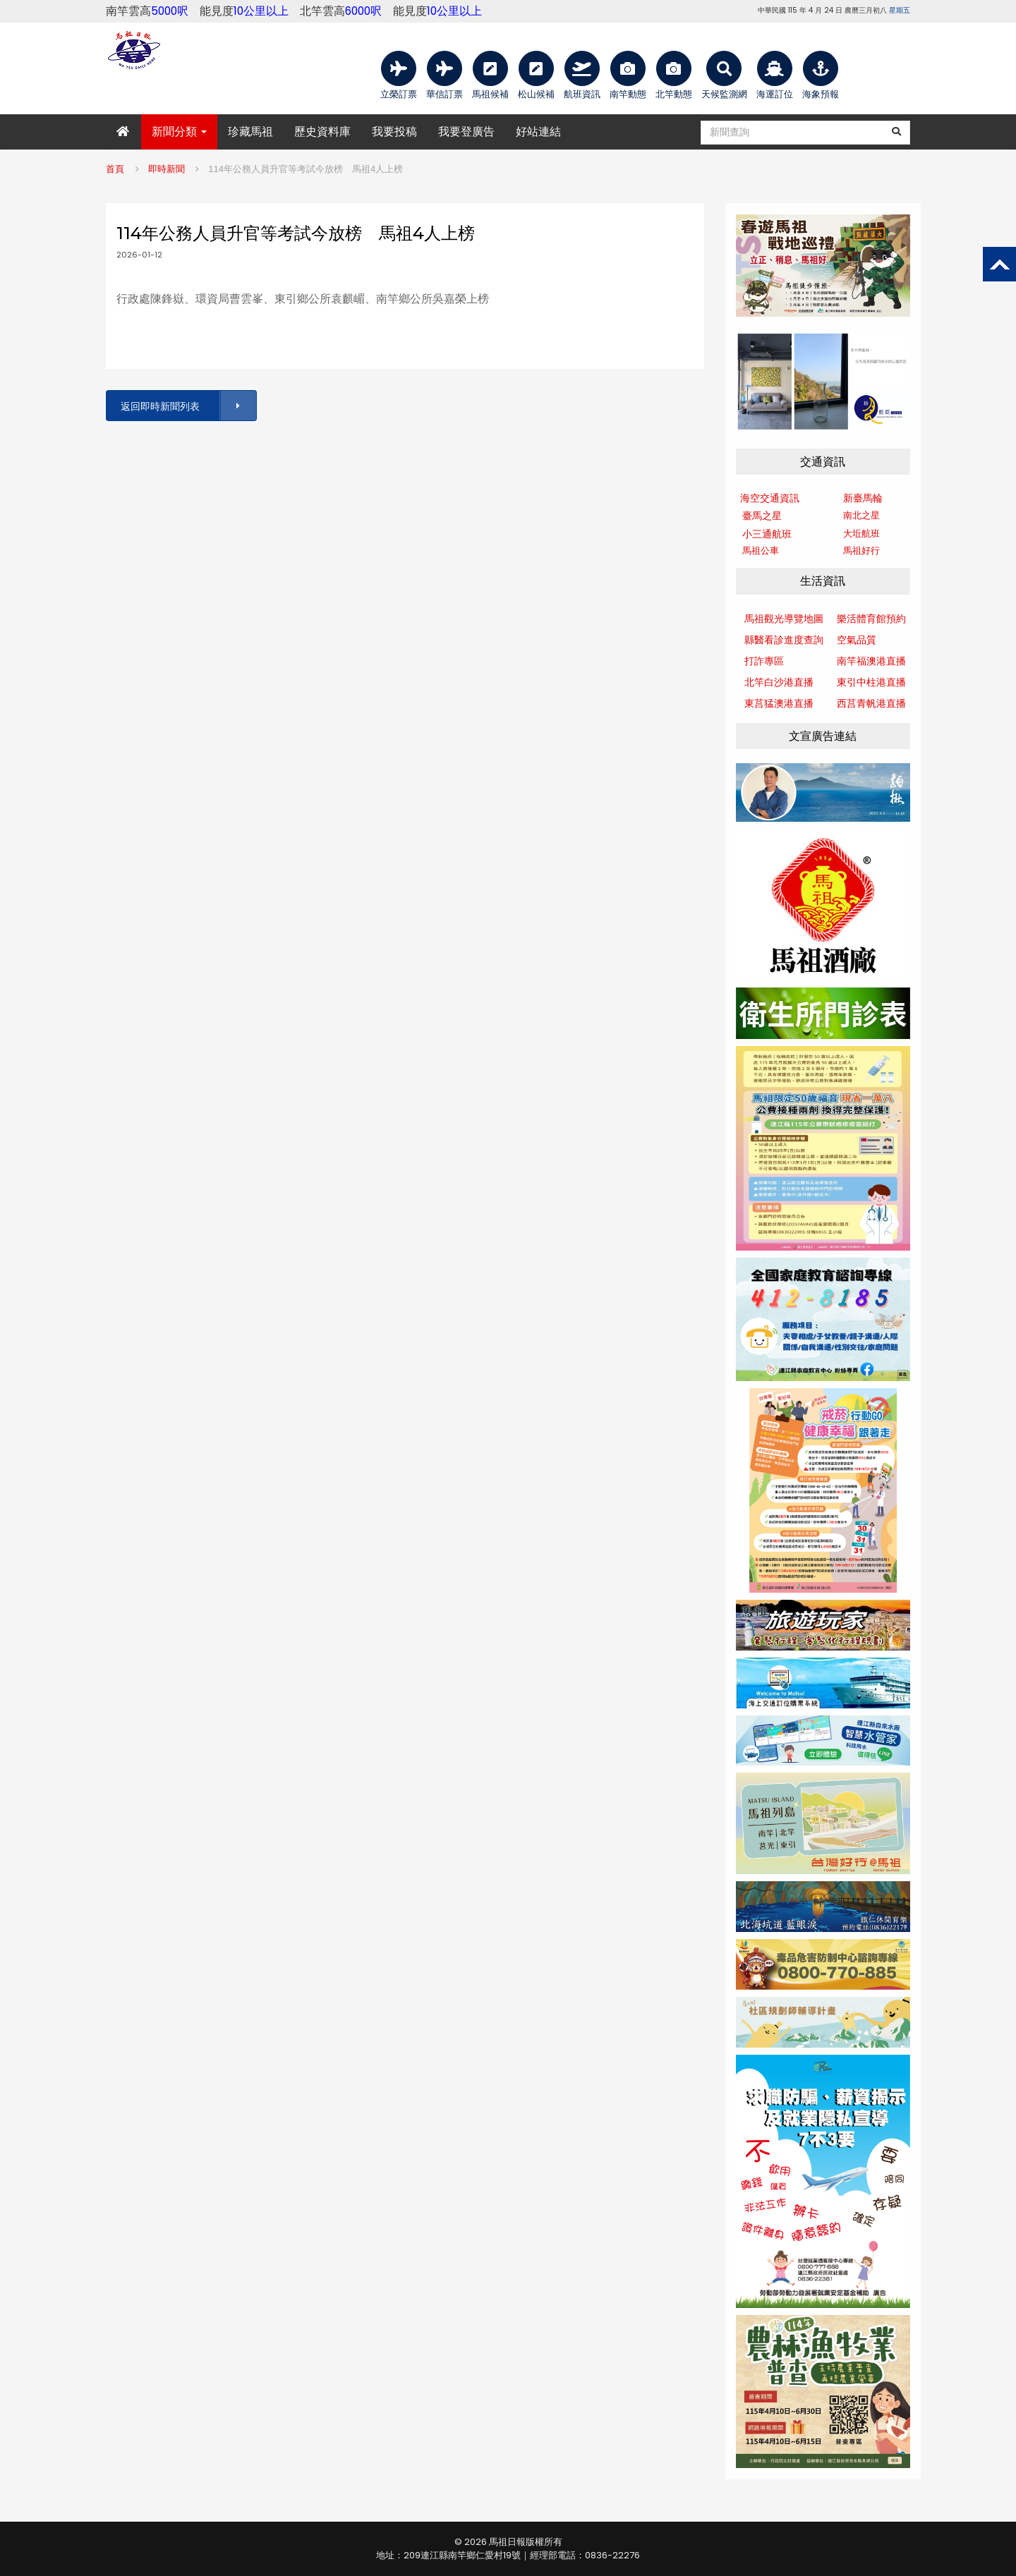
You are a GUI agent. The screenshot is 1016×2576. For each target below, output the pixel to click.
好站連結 (538, 131)
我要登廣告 (466, 131)
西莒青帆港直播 (871, 703)
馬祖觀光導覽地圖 (783, 619)
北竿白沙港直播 (779, 682)
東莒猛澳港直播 (779, 703)
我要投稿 (394, 131)
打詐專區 (764, 661)
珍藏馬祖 (250, 131)
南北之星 (861, 515)
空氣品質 (856, 640)
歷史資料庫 (322, 131)
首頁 (115, 169)
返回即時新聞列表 (188, 406)
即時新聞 (166, 169)
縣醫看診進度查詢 (783, 640)
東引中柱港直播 (871, 682)
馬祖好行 (861, 550)
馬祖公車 (760, 550)
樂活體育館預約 (871, 619)
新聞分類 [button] (179, 131)
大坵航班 (861, 533)
